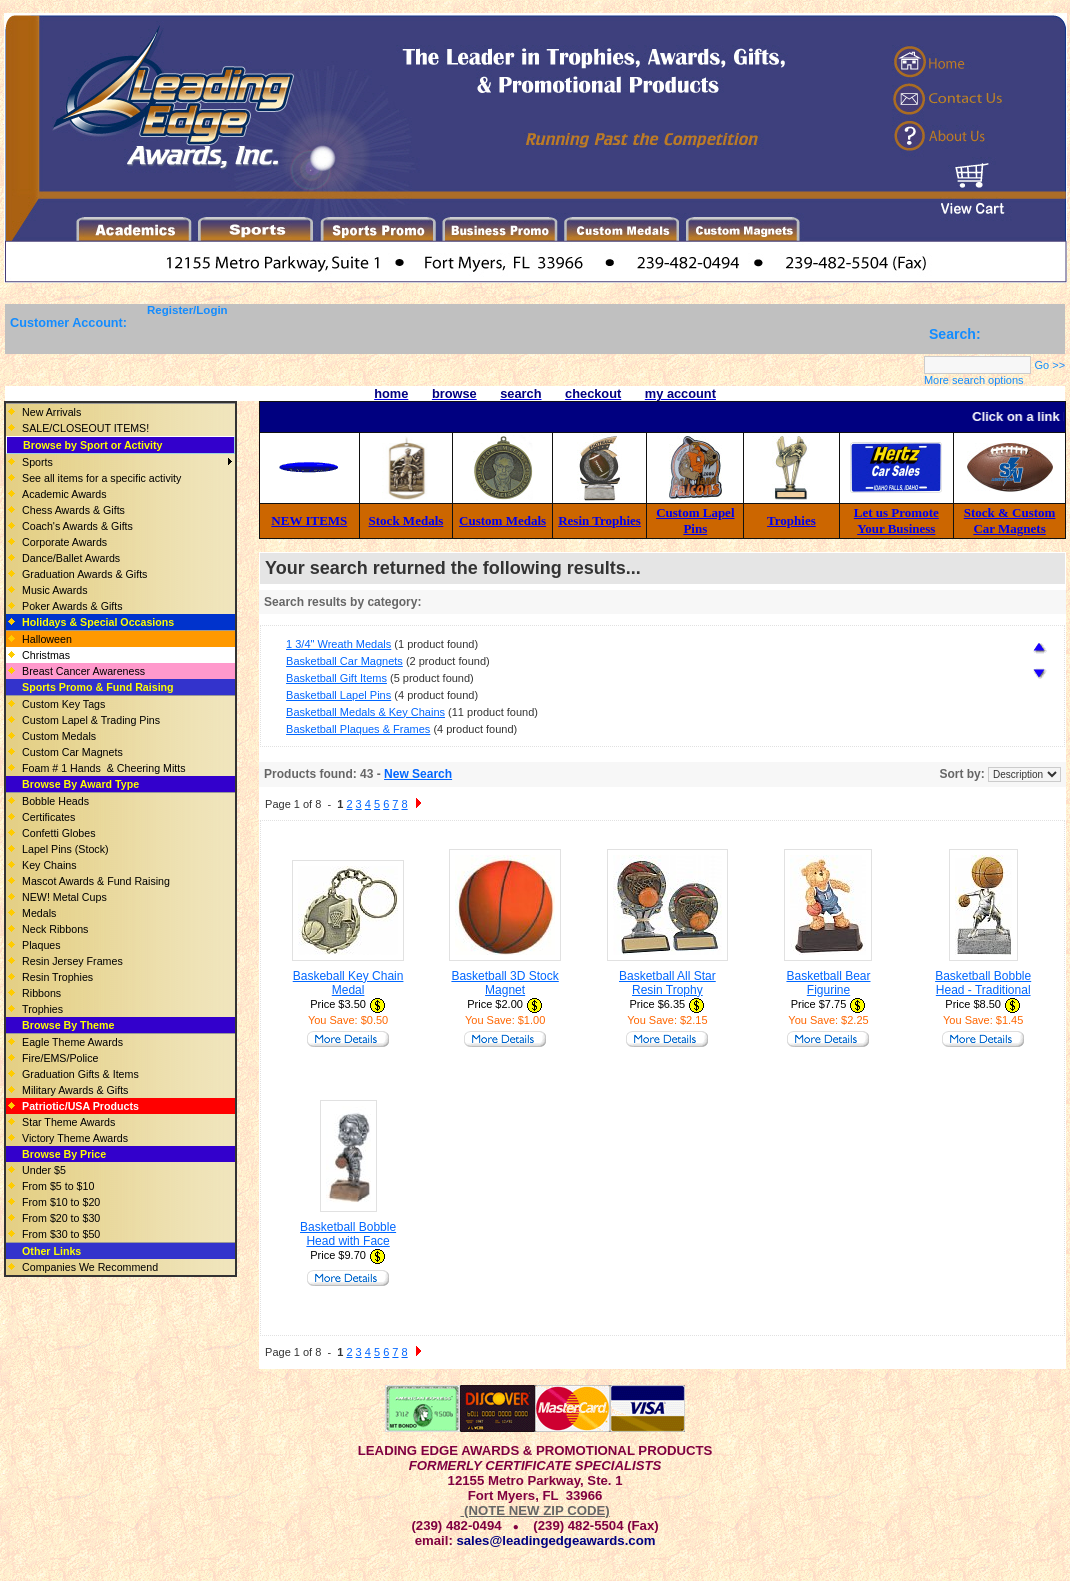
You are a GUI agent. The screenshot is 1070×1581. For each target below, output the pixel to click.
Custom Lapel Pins (695, 520)
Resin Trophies (599, 520)
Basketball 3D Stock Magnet (504, 983)
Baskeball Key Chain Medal (348, 983)
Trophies (791, 520)
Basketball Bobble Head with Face (348, 1234)
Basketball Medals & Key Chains (365, 712)
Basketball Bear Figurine (828, 983)
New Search (418, 774)
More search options (974, 380)
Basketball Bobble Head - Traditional (983, 983)
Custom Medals (502, 520)
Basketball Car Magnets (344, 661)
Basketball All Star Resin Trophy (667, 983)
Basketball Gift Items (336, 678)
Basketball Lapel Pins (338, 695)
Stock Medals (406, 520)
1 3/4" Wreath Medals (338, 644)
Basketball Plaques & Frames (358, 729)
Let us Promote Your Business (896, 520)
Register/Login (187, 310)
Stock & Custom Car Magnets (1010, 520)
